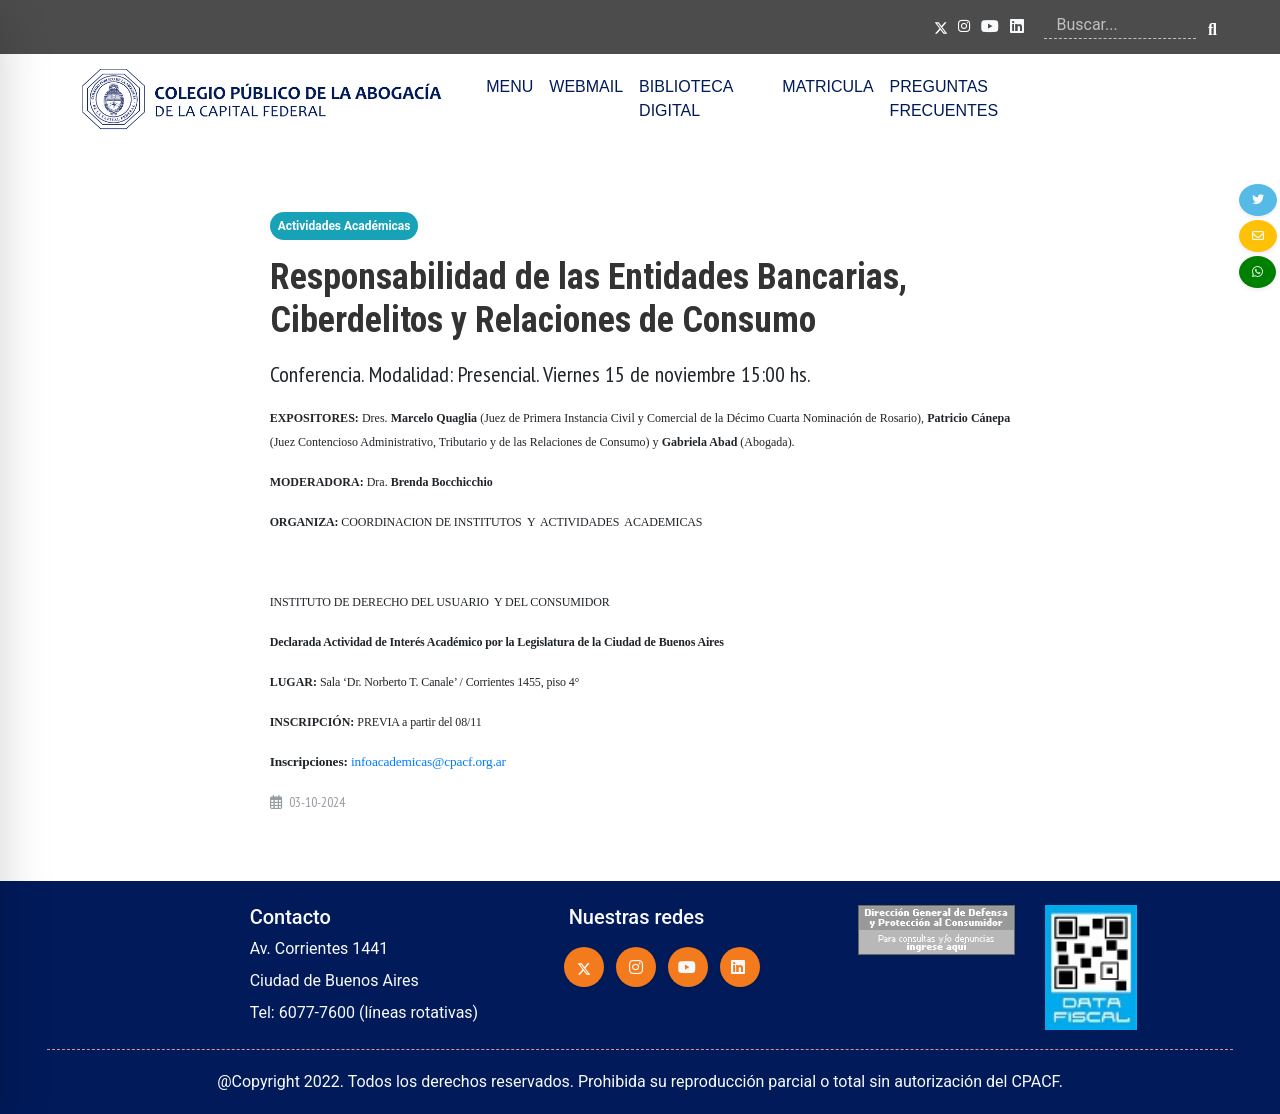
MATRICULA (827, 86)
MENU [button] (509, 86)
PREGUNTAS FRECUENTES (944, 98)
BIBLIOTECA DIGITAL (685, 98)
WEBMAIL (586, 86)
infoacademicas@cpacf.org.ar (428, 761)
